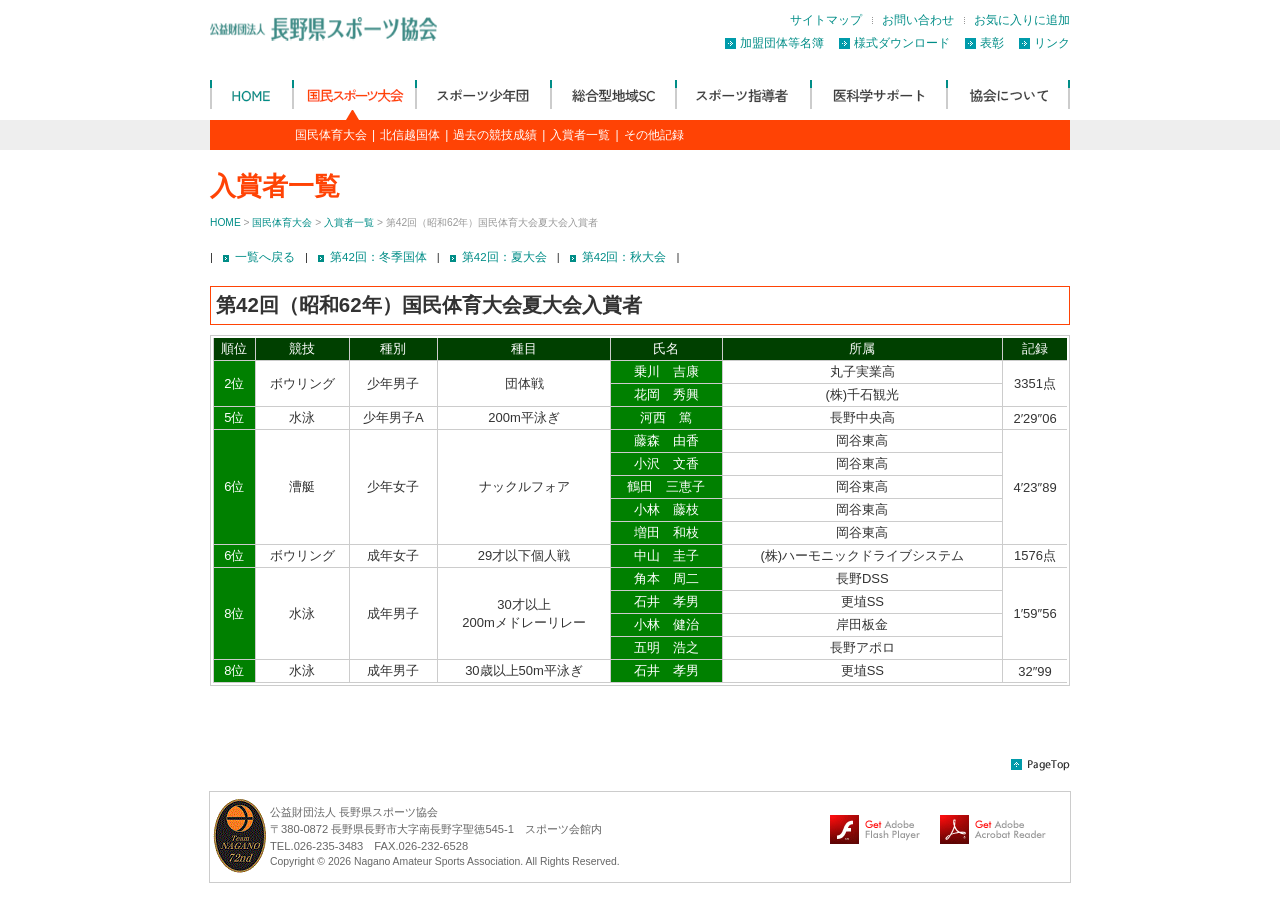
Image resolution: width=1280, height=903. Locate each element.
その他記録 (654, 135)
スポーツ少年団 (482, 94)
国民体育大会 (353, 94)
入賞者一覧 (580, 135)
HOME (225, 222)
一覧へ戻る (265, 257)
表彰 (992, 43)
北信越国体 (410, 135)
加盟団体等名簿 (782, 43)
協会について (1008, 94)
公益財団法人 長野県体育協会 (251, 94)
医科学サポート (878, 94)
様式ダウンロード (902, 43)
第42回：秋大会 (624, 257)
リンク (1052, 43)
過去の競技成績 (495, 135)
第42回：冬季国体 (378, 257)
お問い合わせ (918, 20)
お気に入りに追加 (1022, 20)
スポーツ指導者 (742, 94)
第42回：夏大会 (504, 257)
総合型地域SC (612, 94)
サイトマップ (826, 20)
